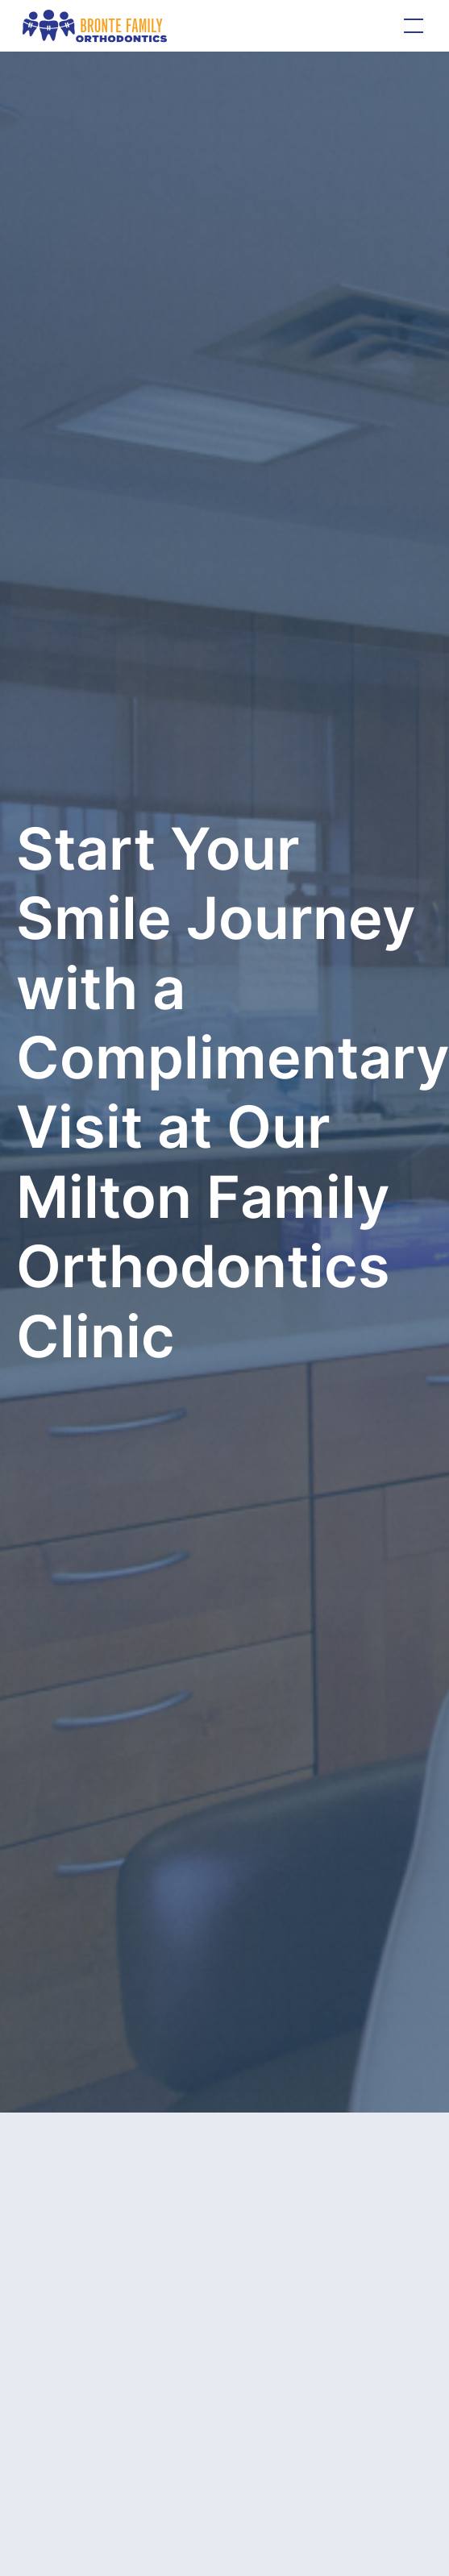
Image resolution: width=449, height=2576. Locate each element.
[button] (410, 25)
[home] (95, 25)
